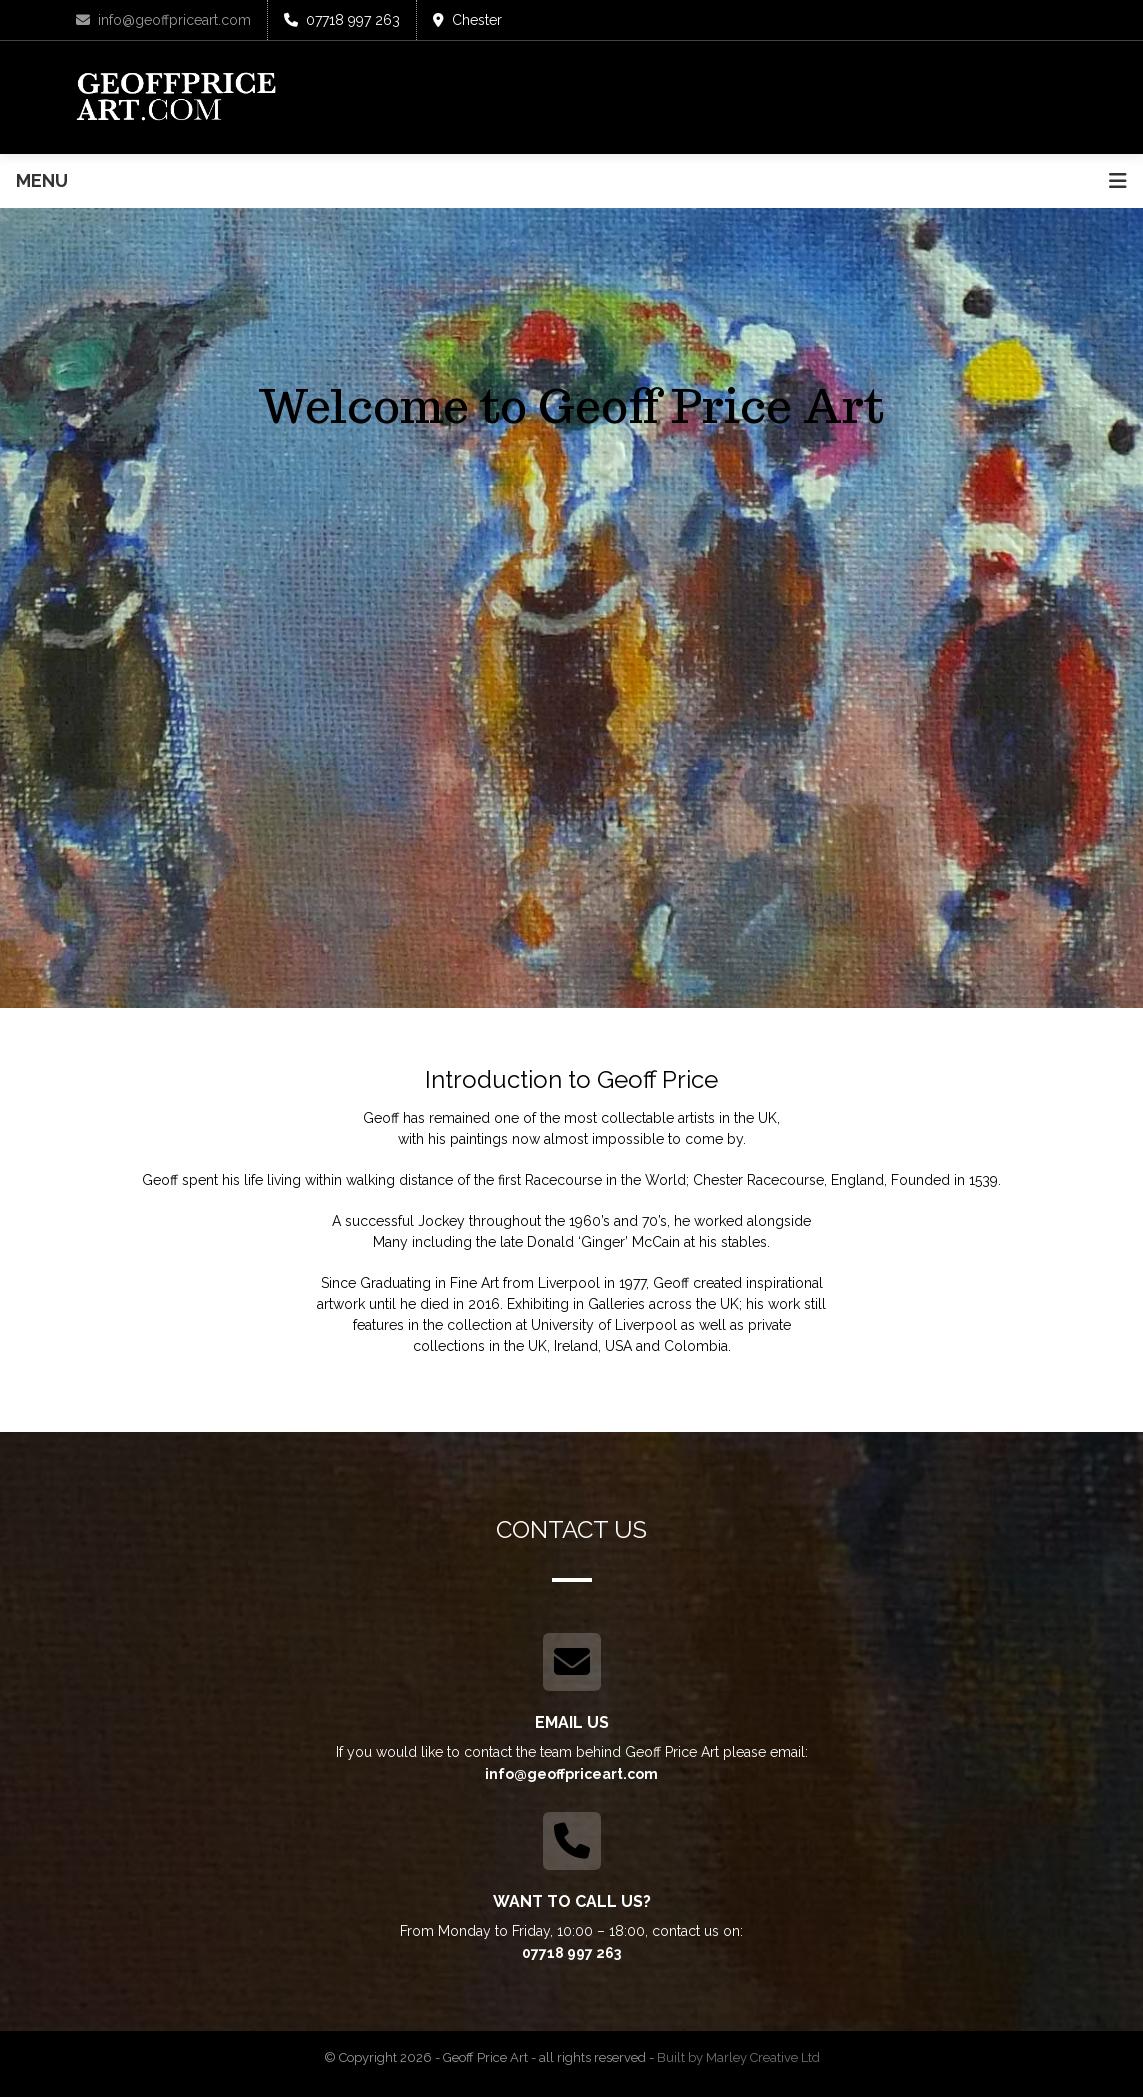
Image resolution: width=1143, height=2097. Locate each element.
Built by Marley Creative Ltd (738, 2057)
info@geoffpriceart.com (163, 20)
